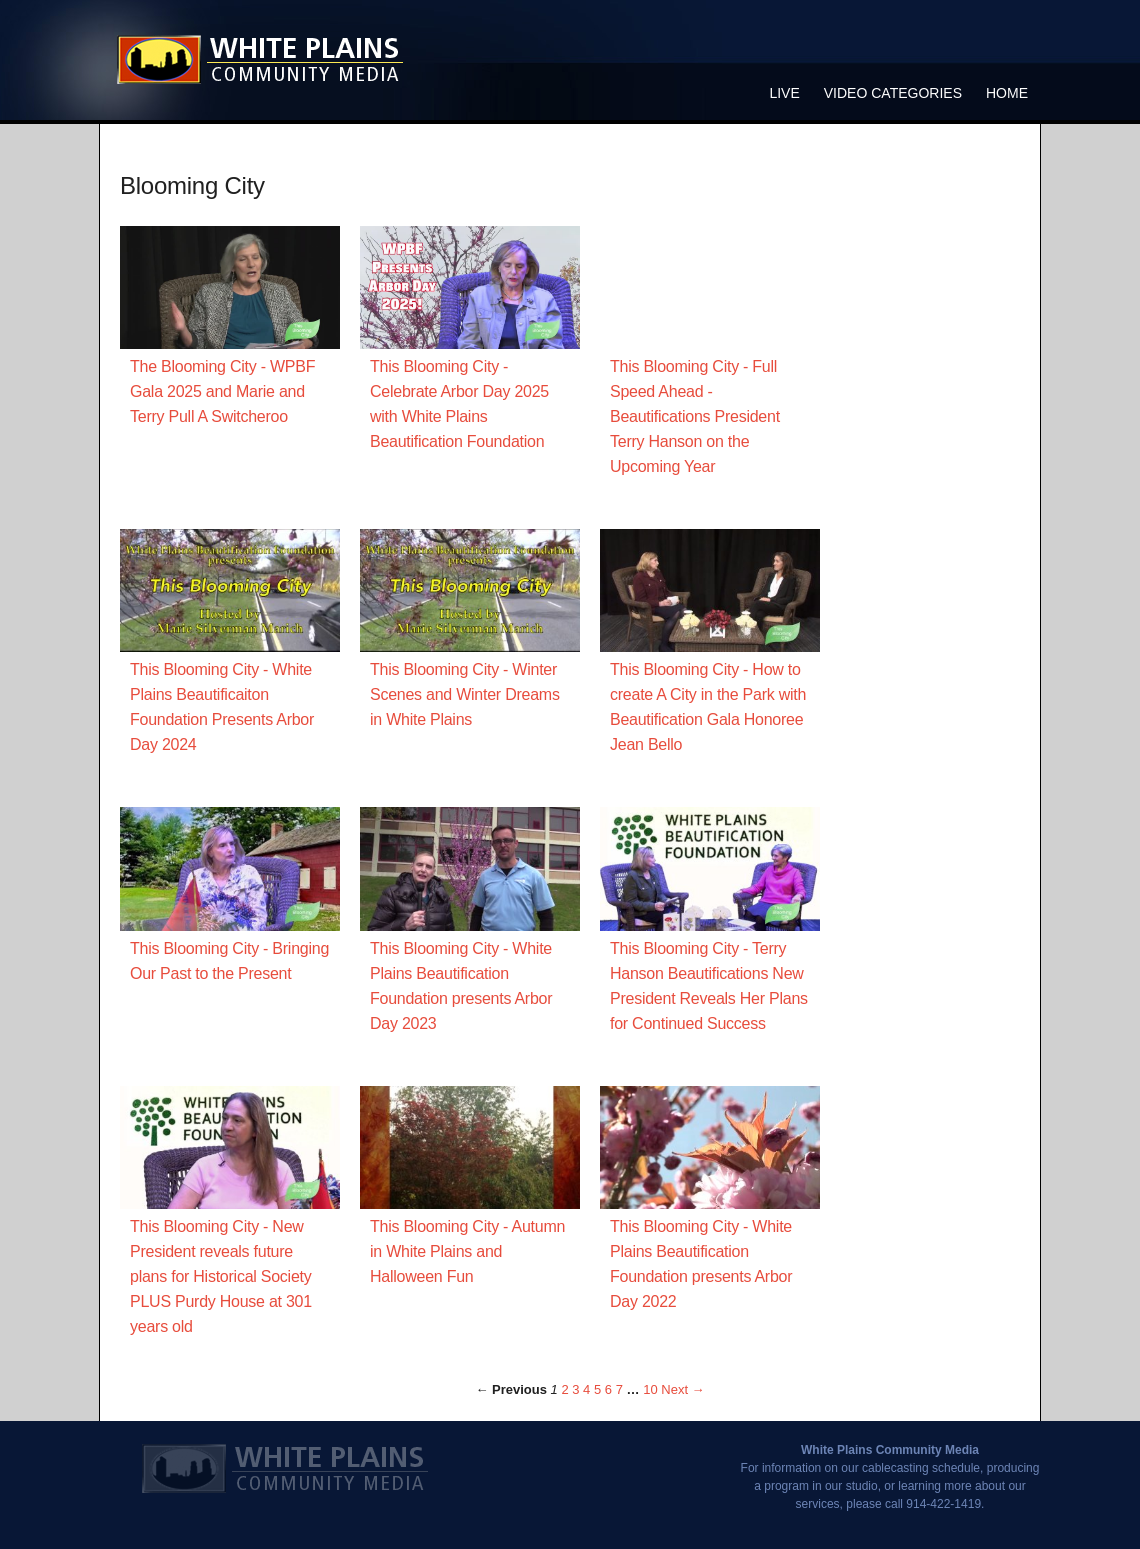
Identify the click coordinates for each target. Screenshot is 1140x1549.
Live (784, 93)
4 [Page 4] (586, 1389)
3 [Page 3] (575, 1389)
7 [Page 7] (619, 1389)
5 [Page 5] (597, 1389)
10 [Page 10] (650, 1389)
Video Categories (893, 93)
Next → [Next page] (682, 1389)
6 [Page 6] (608, 1389)
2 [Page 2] (564, 1389)
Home (1007, 93)
